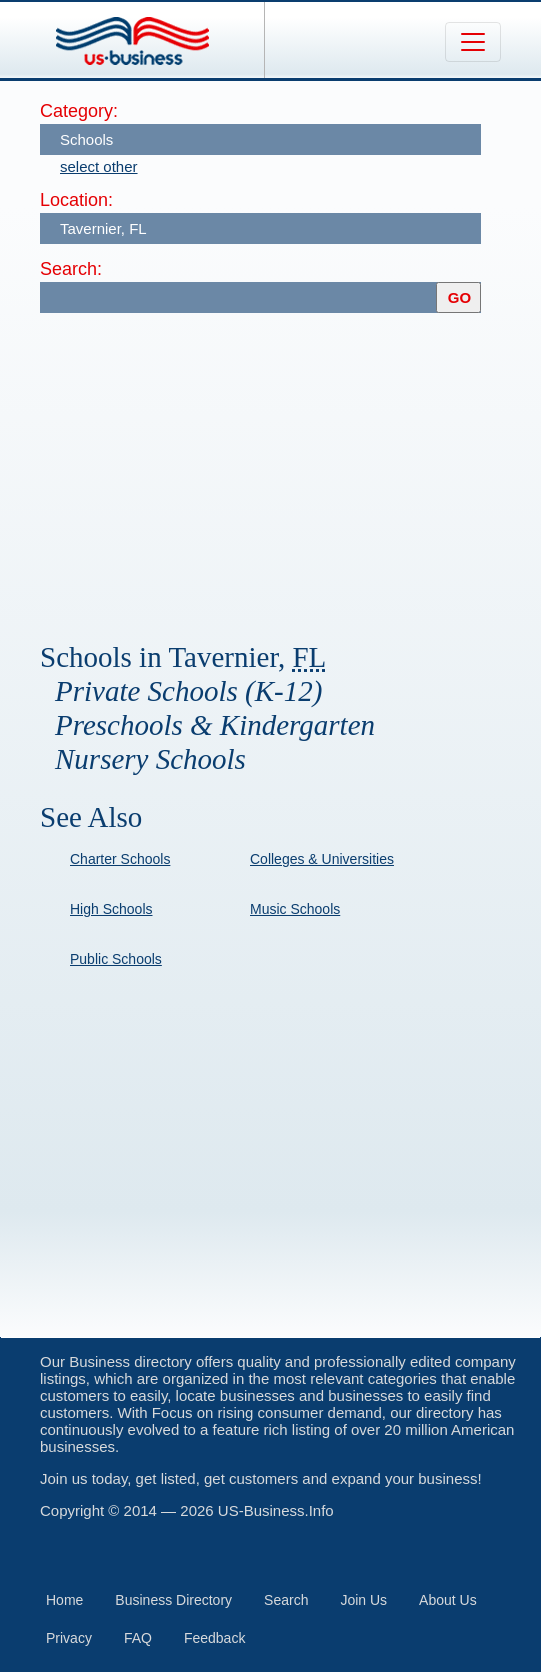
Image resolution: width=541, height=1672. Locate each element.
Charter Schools (120, 859)
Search (286, 1600)
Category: (79, 111)
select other (99, 166)
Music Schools (295, 909)
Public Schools (116, 959)
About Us (448, 1600)
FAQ (138, 1638)
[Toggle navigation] (473, 42)
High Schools (111, 909)
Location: (76, 200)
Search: (71, 269)
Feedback (214, 1638)
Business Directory (173, 1600)
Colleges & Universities (322, 859)
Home (64, 1600)
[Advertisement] (290, 468)
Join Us (363, 1600)
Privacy (69, 1638)
